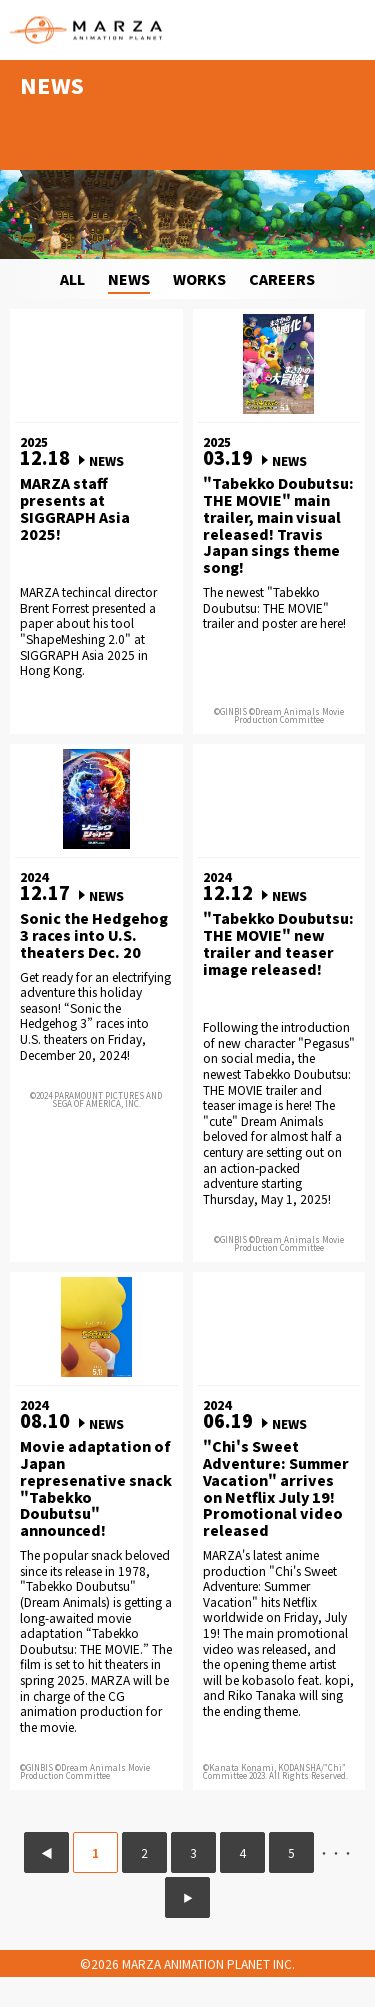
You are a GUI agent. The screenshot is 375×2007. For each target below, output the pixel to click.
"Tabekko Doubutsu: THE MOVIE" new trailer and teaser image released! (278, 943)
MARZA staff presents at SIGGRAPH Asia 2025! (75, 508)
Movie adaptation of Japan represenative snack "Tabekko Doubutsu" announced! (96, 1488)
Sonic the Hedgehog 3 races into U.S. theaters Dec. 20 (94, 935)
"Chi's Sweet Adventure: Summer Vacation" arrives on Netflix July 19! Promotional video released (276, 1488)
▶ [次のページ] (188, 1897)
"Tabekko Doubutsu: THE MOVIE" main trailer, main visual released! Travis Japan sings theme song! (278, 525)
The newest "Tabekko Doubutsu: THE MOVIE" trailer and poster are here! (274, 607)
